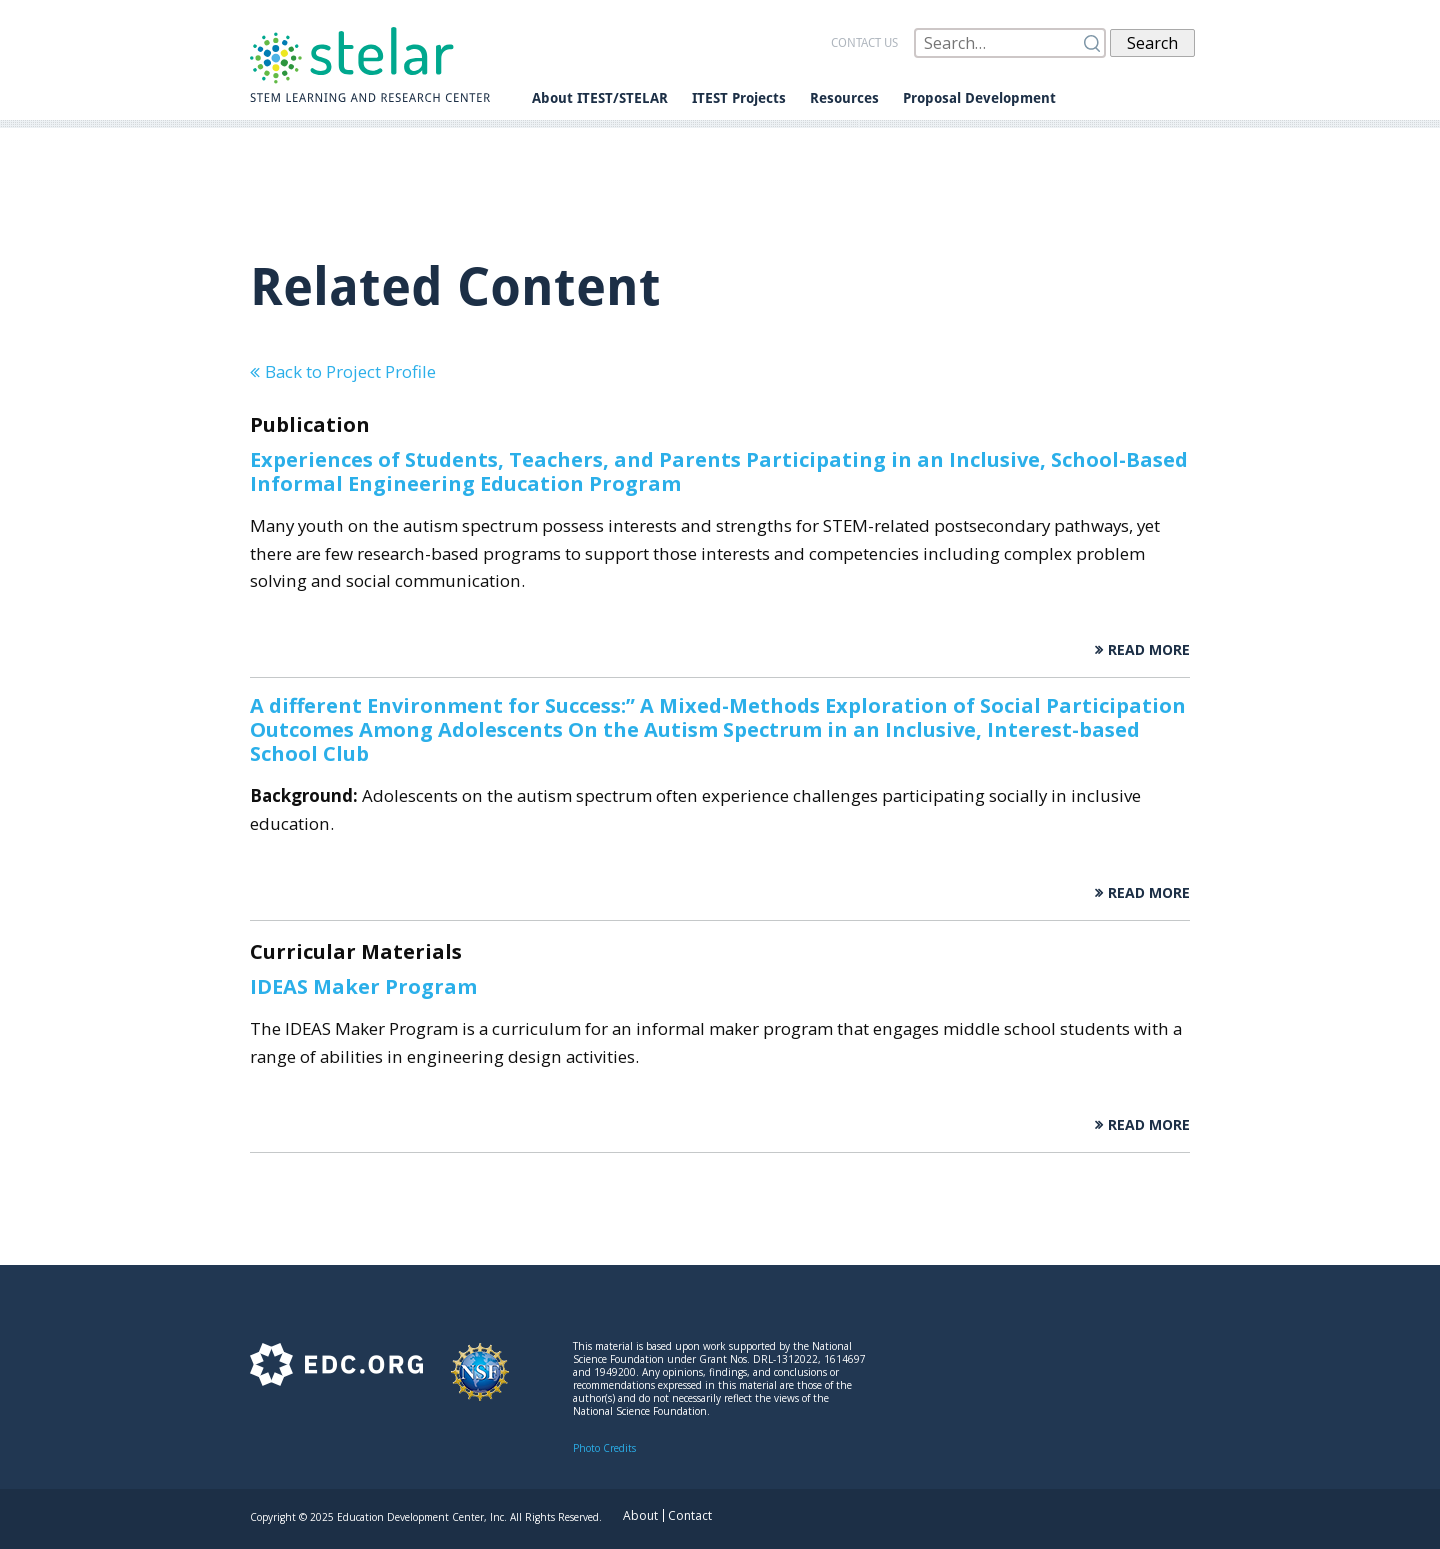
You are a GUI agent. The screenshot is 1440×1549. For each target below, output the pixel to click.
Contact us (864, 43)
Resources (844, 98)
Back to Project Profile (350, 371)
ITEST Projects (739, 98)
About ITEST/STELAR (600, 98)
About (640, 1515)
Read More (1149, 649)
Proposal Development (979, 98)
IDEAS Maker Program (363, 987)
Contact (690, 1515)
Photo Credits (604, 1448)
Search (1152, 43)
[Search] (1010, 43)
